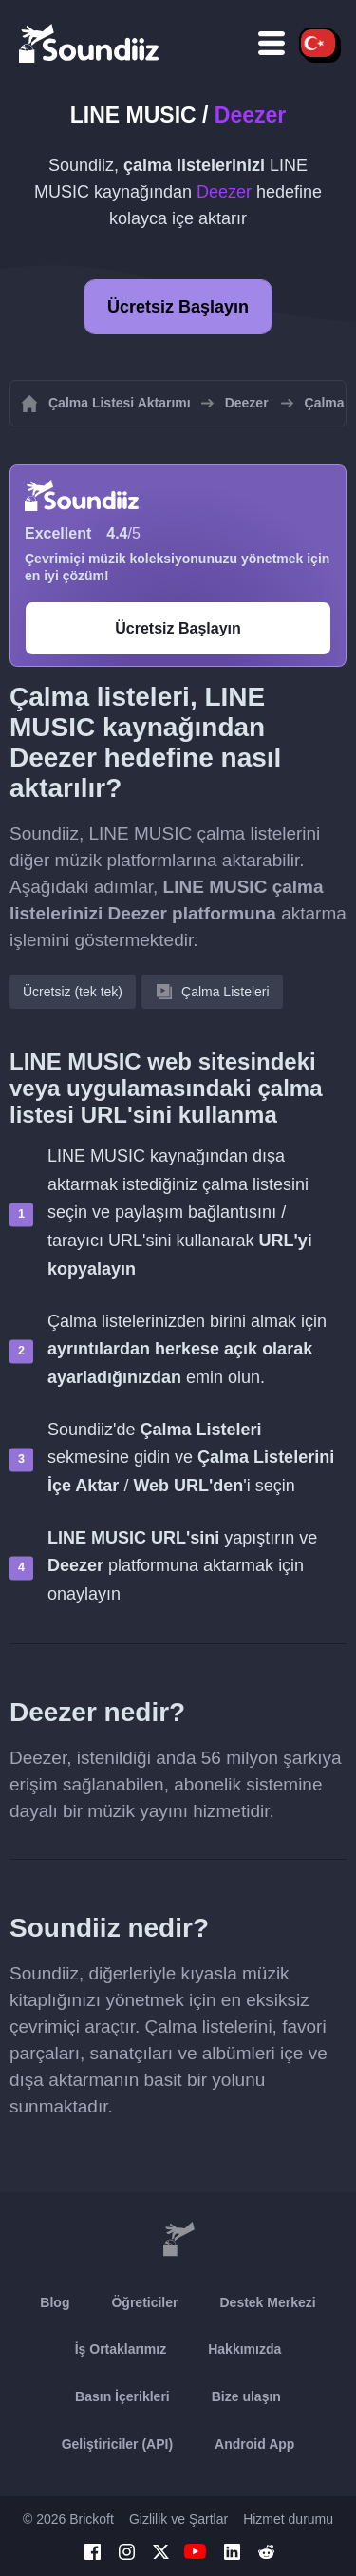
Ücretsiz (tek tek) (72, 991)
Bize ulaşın (246, 2396)
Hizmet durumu (288, 2519)
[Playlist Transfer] (90, 42)
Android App (254, 2444)
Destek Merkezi (267, 2302)
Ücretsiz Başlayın (178, 306)
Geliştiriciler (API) (117, 2444)
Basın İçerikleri (122, 2396)
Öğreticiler (144, 2302)
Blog (54, 2302)
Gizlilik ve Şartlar (178, 2519)
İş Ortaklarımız (121, 2349)
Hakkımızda (244, 2349)
